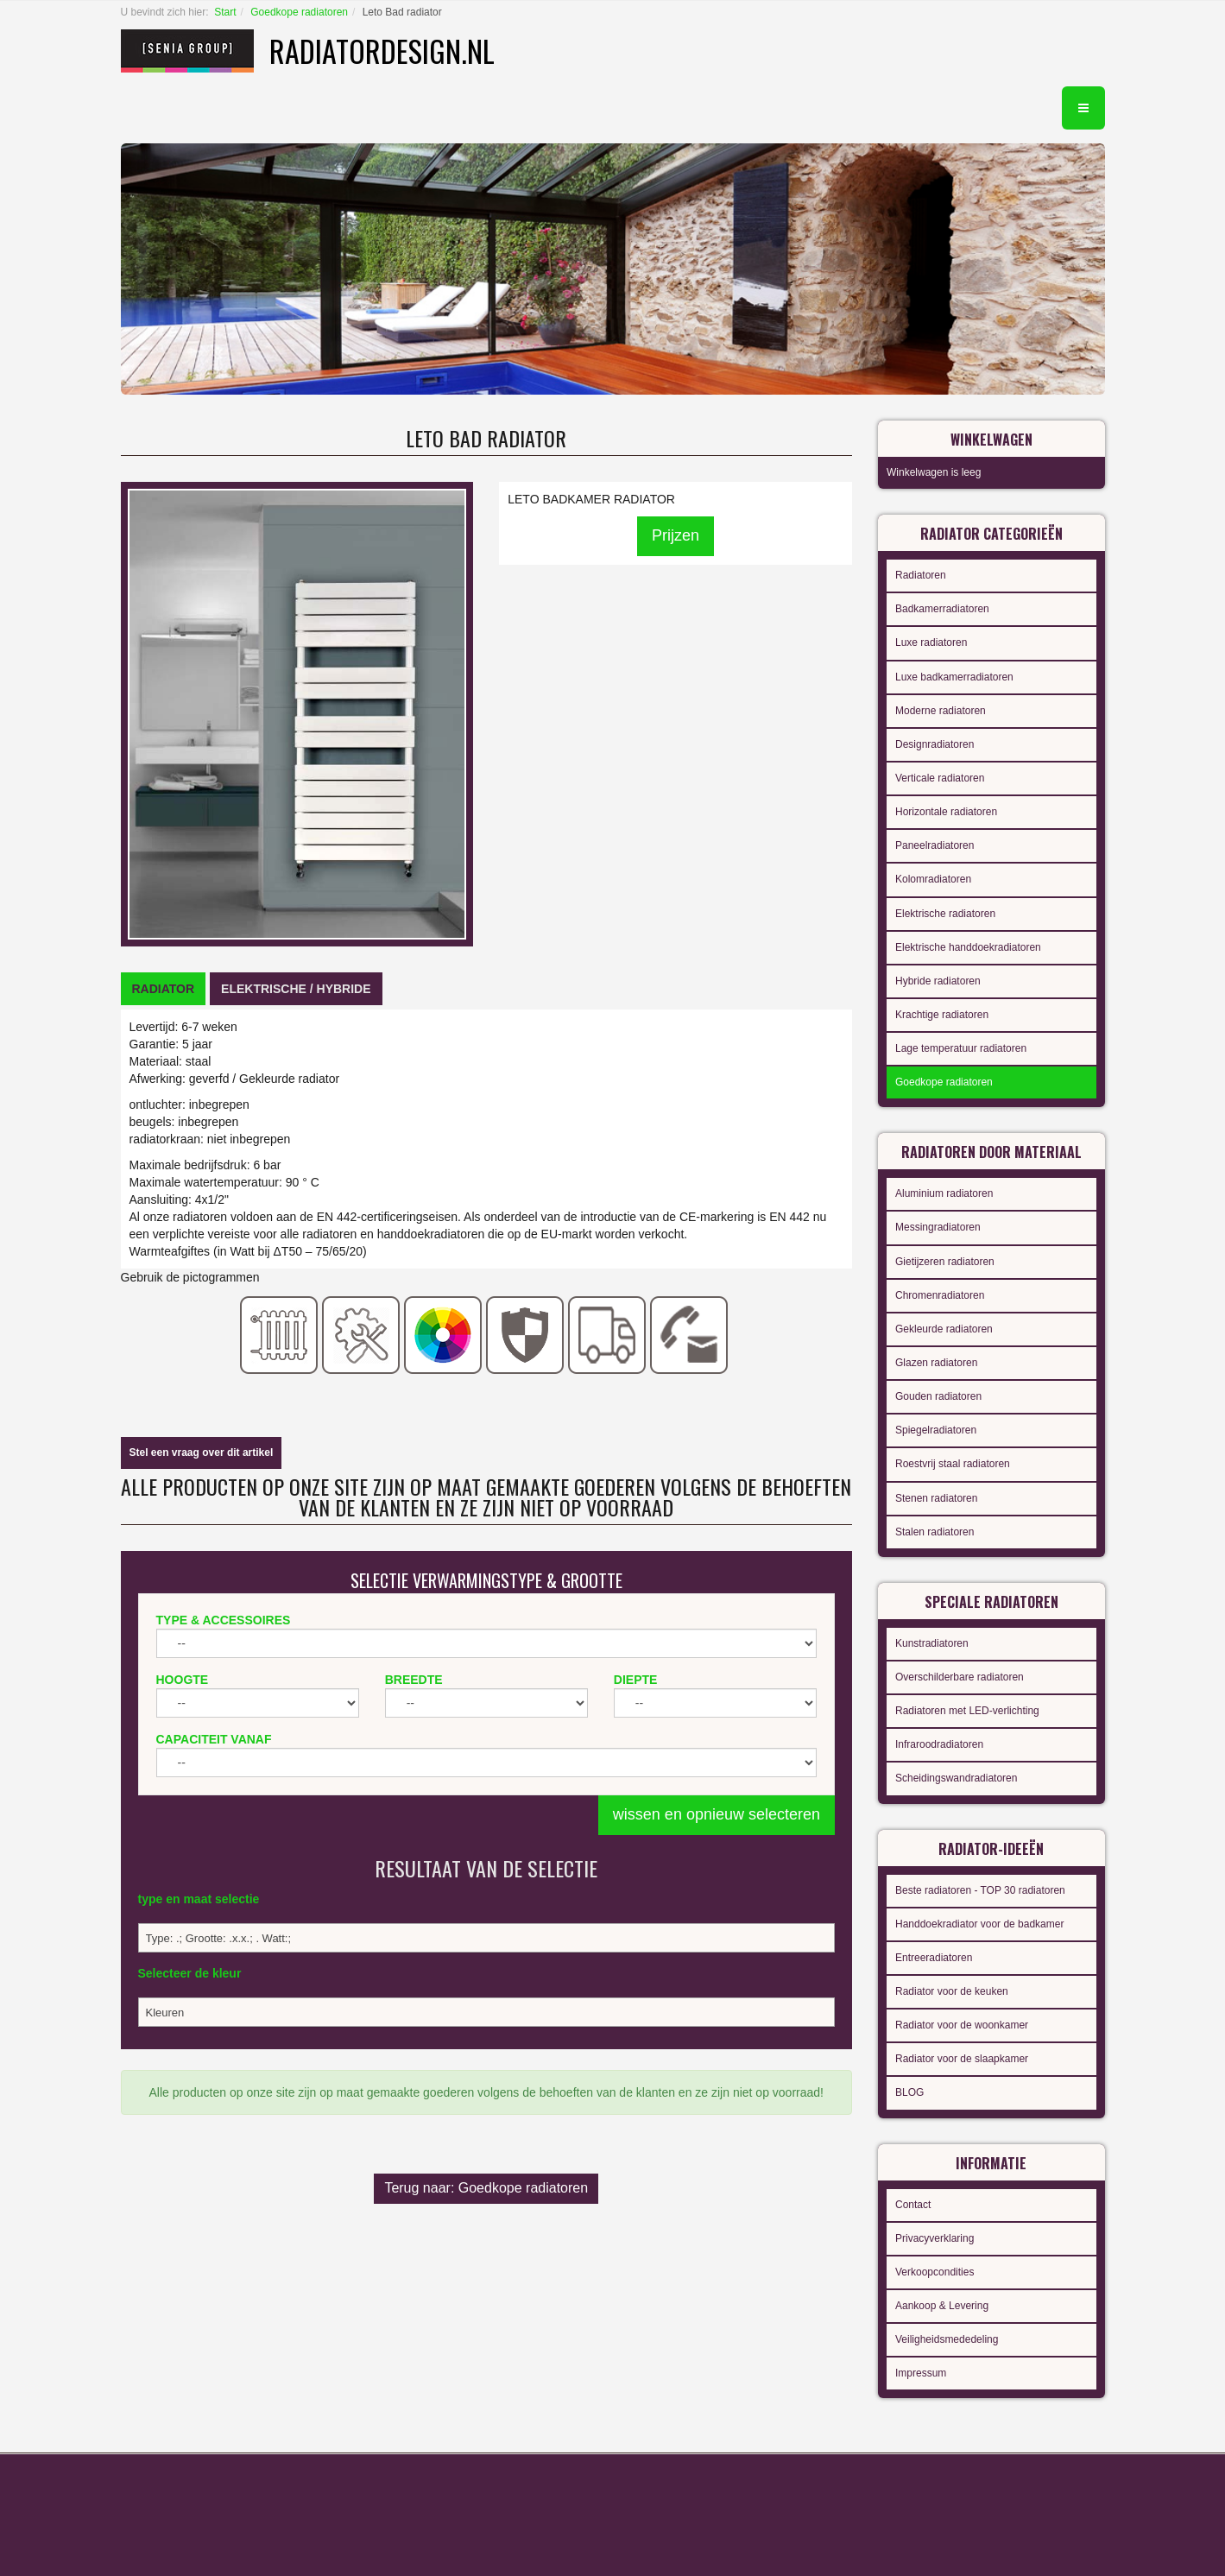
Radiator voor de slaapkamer (961, 2059)
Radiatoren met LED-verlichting (967, 1711)
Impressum (920, 2373)
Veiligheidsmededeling (946, 2339)
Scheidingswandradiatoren (956, 1778)
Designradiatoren (934, 744)
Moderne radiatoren (940, 711)
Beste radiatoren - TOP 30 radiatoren (980, 1890)
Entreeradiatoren (933, 1958)
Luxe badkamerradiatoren (954, 677)
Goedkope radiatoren (299, 12)
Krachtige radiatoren (941, 1015)
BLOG (909, 2092)
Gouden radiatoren (938, 1396)
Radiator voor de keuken (951, 1991)
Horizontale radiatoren (946, 812)
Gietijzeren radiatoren (945, 1262)
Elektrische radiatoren (945, 914)
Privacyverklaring (934, 2238)
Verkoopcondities (934, 2272)
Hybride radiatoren (938, 981)
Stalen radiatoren (934, 1532)
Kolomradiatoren (933, 879)
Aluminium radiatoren (944, 1193)
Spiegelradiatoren (935, 1430)
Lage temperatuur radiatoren (960, 1048)
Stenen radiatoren (936, 1498)
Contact (913, 2205)
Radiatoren (920, 575)
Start (225, 12)
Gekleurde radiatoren (944, 1329)
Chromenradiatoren (939, 1295)
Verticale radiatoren (939, 778)
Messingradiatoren (938, 1227)
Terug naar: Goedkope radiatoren (486, 2187)
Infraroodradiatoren (939, 1744)
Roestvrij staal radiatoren (952, 1464)
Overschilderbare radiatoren (959, 1677)
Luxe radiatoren (931, 642)
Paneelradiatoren (934, 845)
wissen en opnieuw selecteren (716, 1814)
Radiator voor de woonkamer (961, 2025)
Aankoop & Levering (941, 2306)
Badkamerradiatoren (942, 609)
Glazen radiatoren (936, 1363)
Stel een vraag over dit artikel (201, 1452)
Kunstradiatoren (932, 1643)
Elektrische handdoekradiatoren (968, 947)
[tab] (163, 988)
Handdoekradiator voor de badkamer (979, 1924)
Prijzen (675, 535)
